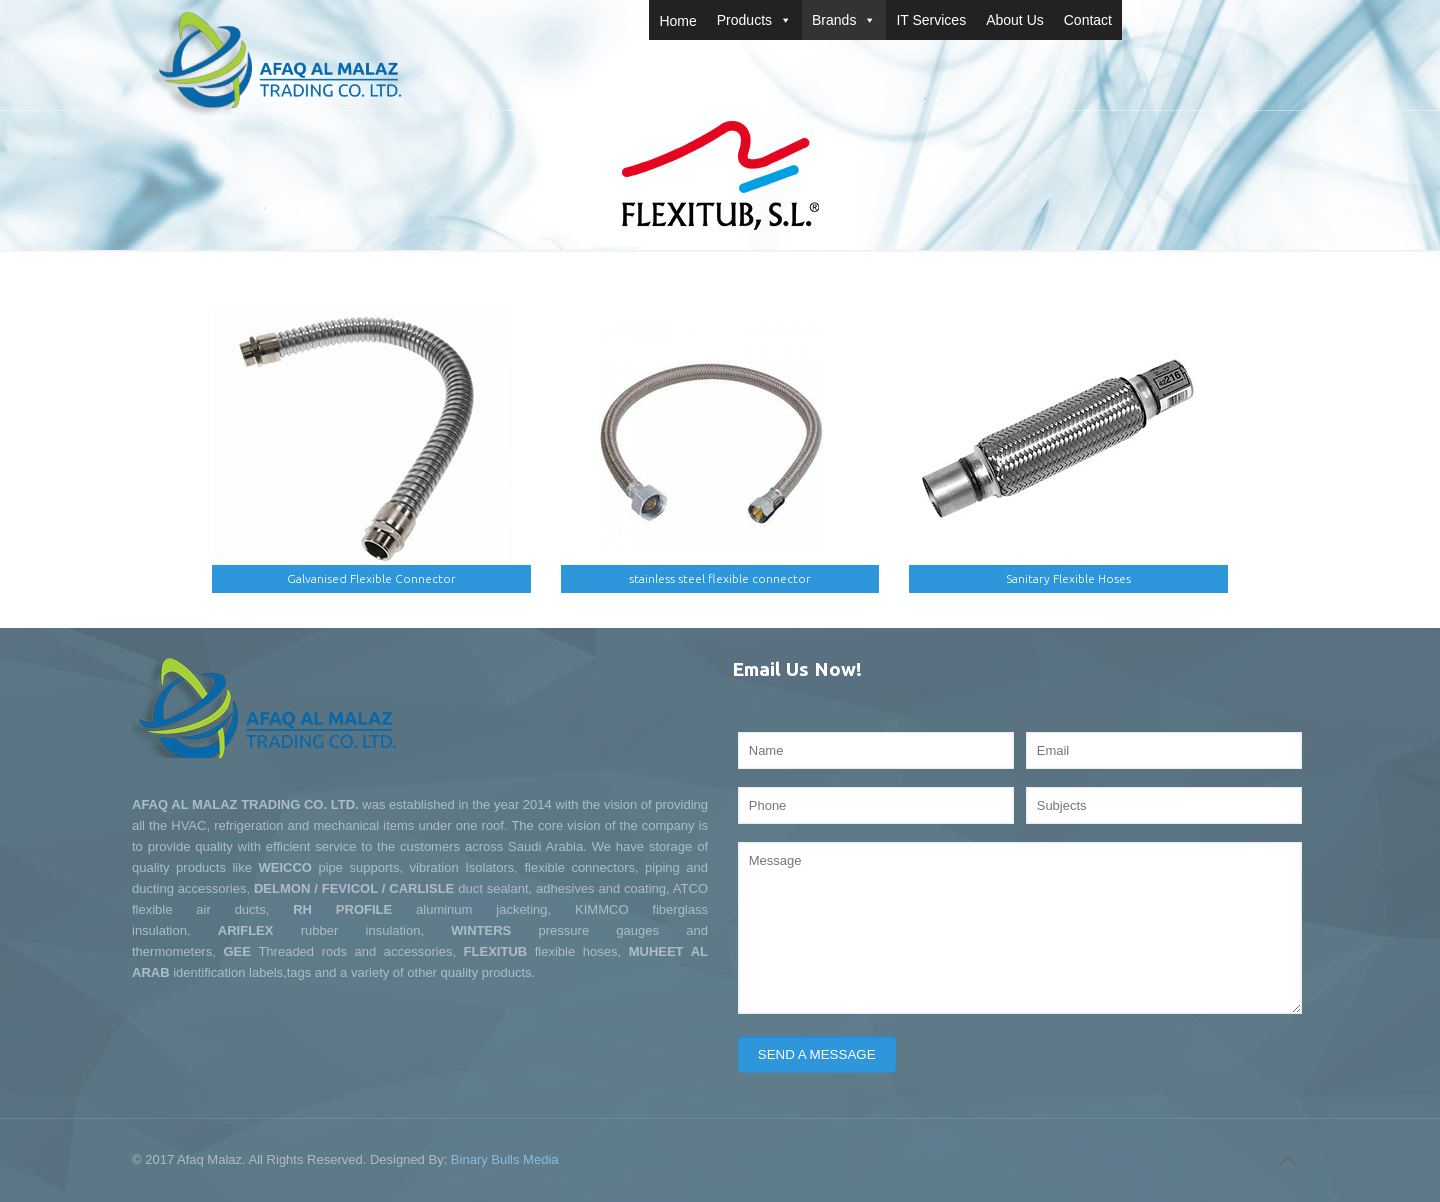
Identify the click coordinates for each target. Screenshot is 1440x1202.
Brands (844, 20)
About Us (1015, 20)
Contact (1088, 20)
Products (754, 20)
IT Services (931, 20)
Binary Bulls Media (505, 1159)
